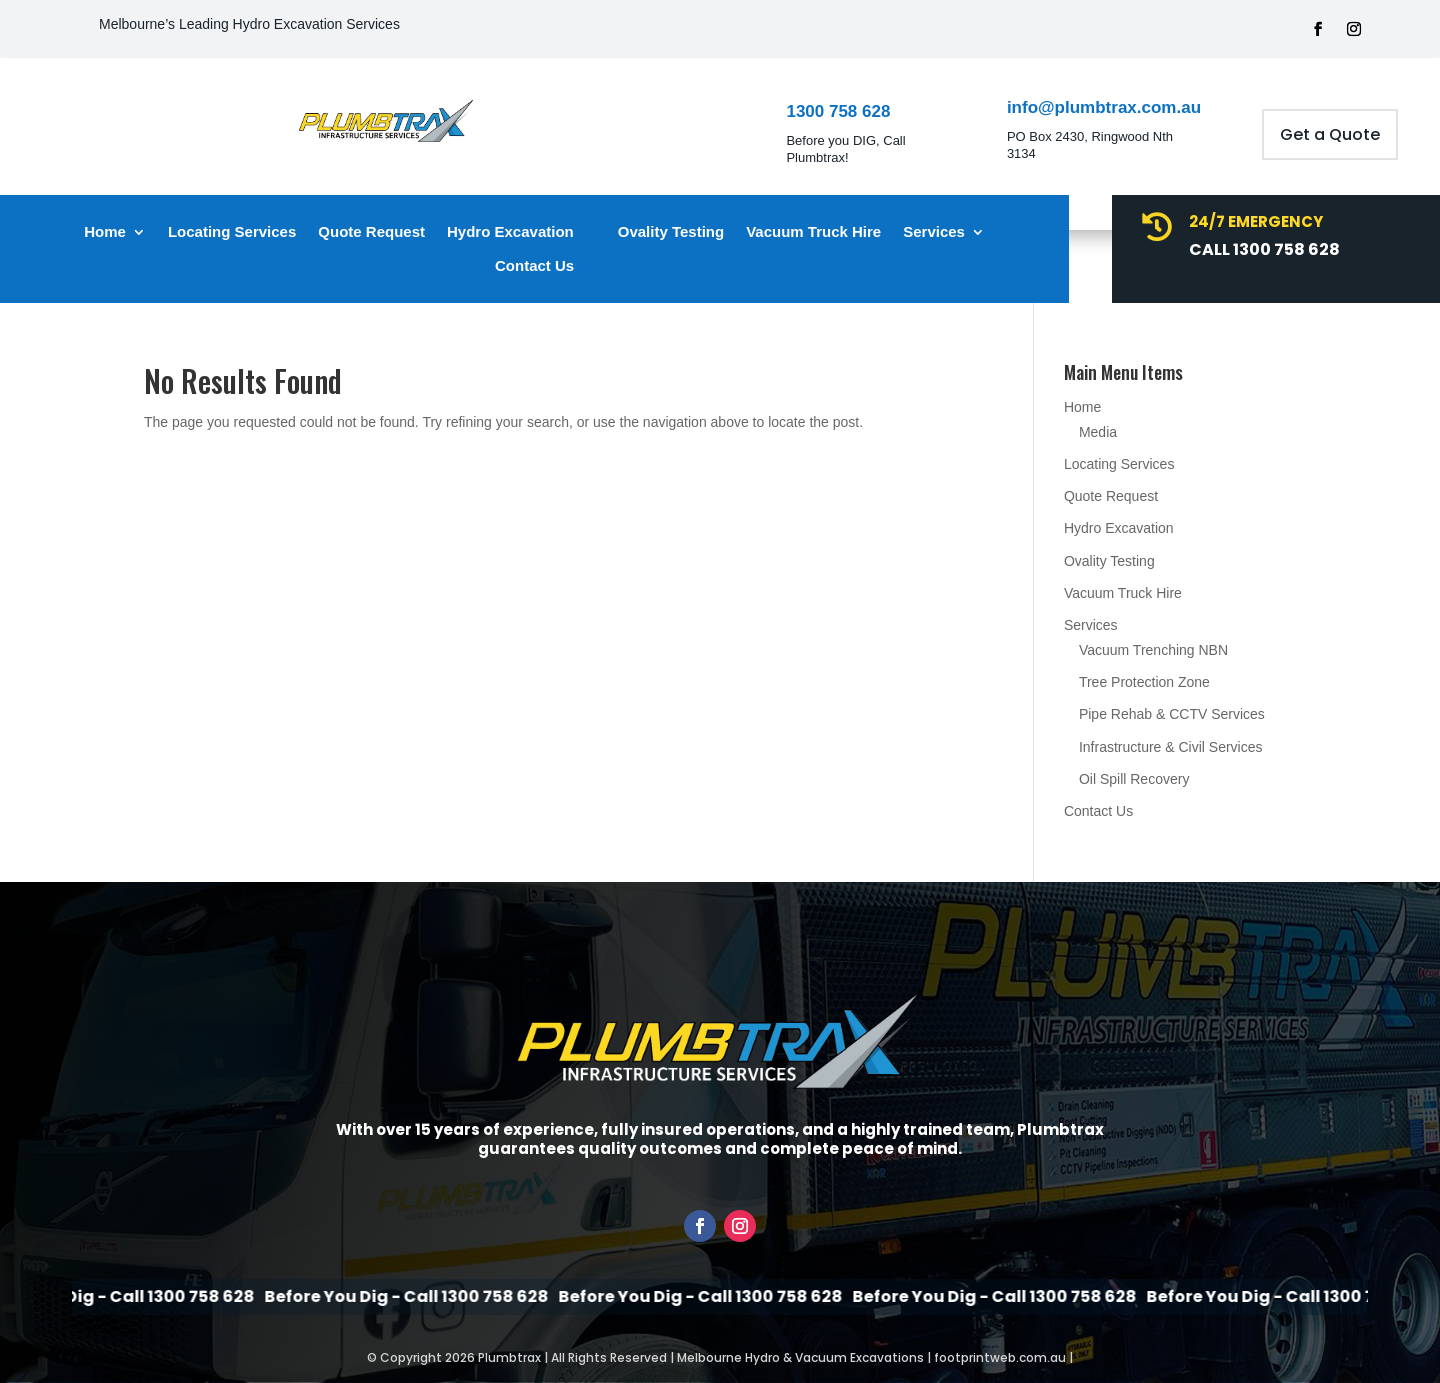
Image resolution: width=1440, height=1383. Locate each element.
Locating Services (232, 231)
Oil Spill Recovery (1134, 779)
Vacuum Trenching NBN (1153, 650)
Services (934, 231)
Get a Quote (1330, 134)
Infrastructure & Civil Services (1171, 747)
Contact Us (534, 265)
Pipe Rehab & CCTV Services (1172, 714)
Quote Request (371, 231)
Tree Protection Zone (1144, 682)
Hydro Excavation (510, 231)
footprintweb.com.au (1000, 1357)
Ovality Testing (671, 231)
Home (105, 231)
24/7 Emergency (1256, 221)
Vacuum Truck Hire (813, 231)
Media (1098, 432)
